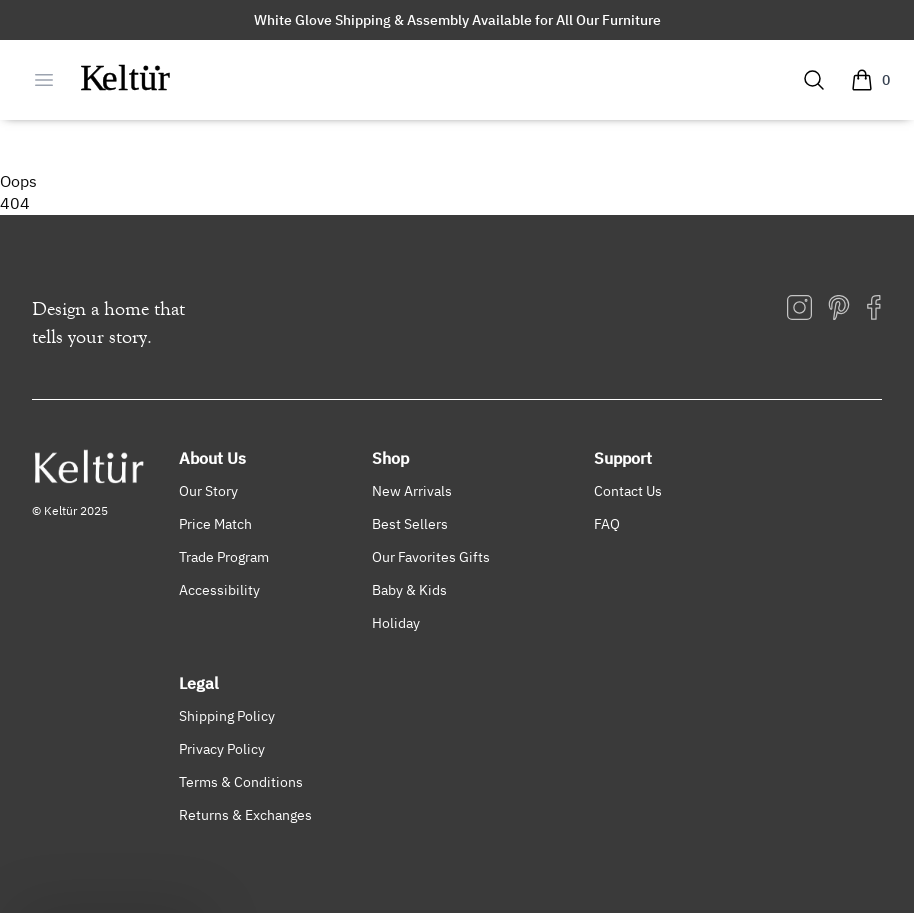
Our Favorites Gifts (431, 556)
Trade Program (224, 556)
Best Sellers (410, 523)
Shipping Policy (227, 715)
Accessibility (219, 589)
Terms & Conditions (241, 781)
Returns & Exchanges (245, 814)
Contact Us (628, 490)
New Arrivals (412, 490)
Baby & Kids (409, 589)
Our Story (208, 490)
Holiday (396, 622)
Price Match (215, 523)
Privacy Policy (222, 748)
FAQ (607, 523)
